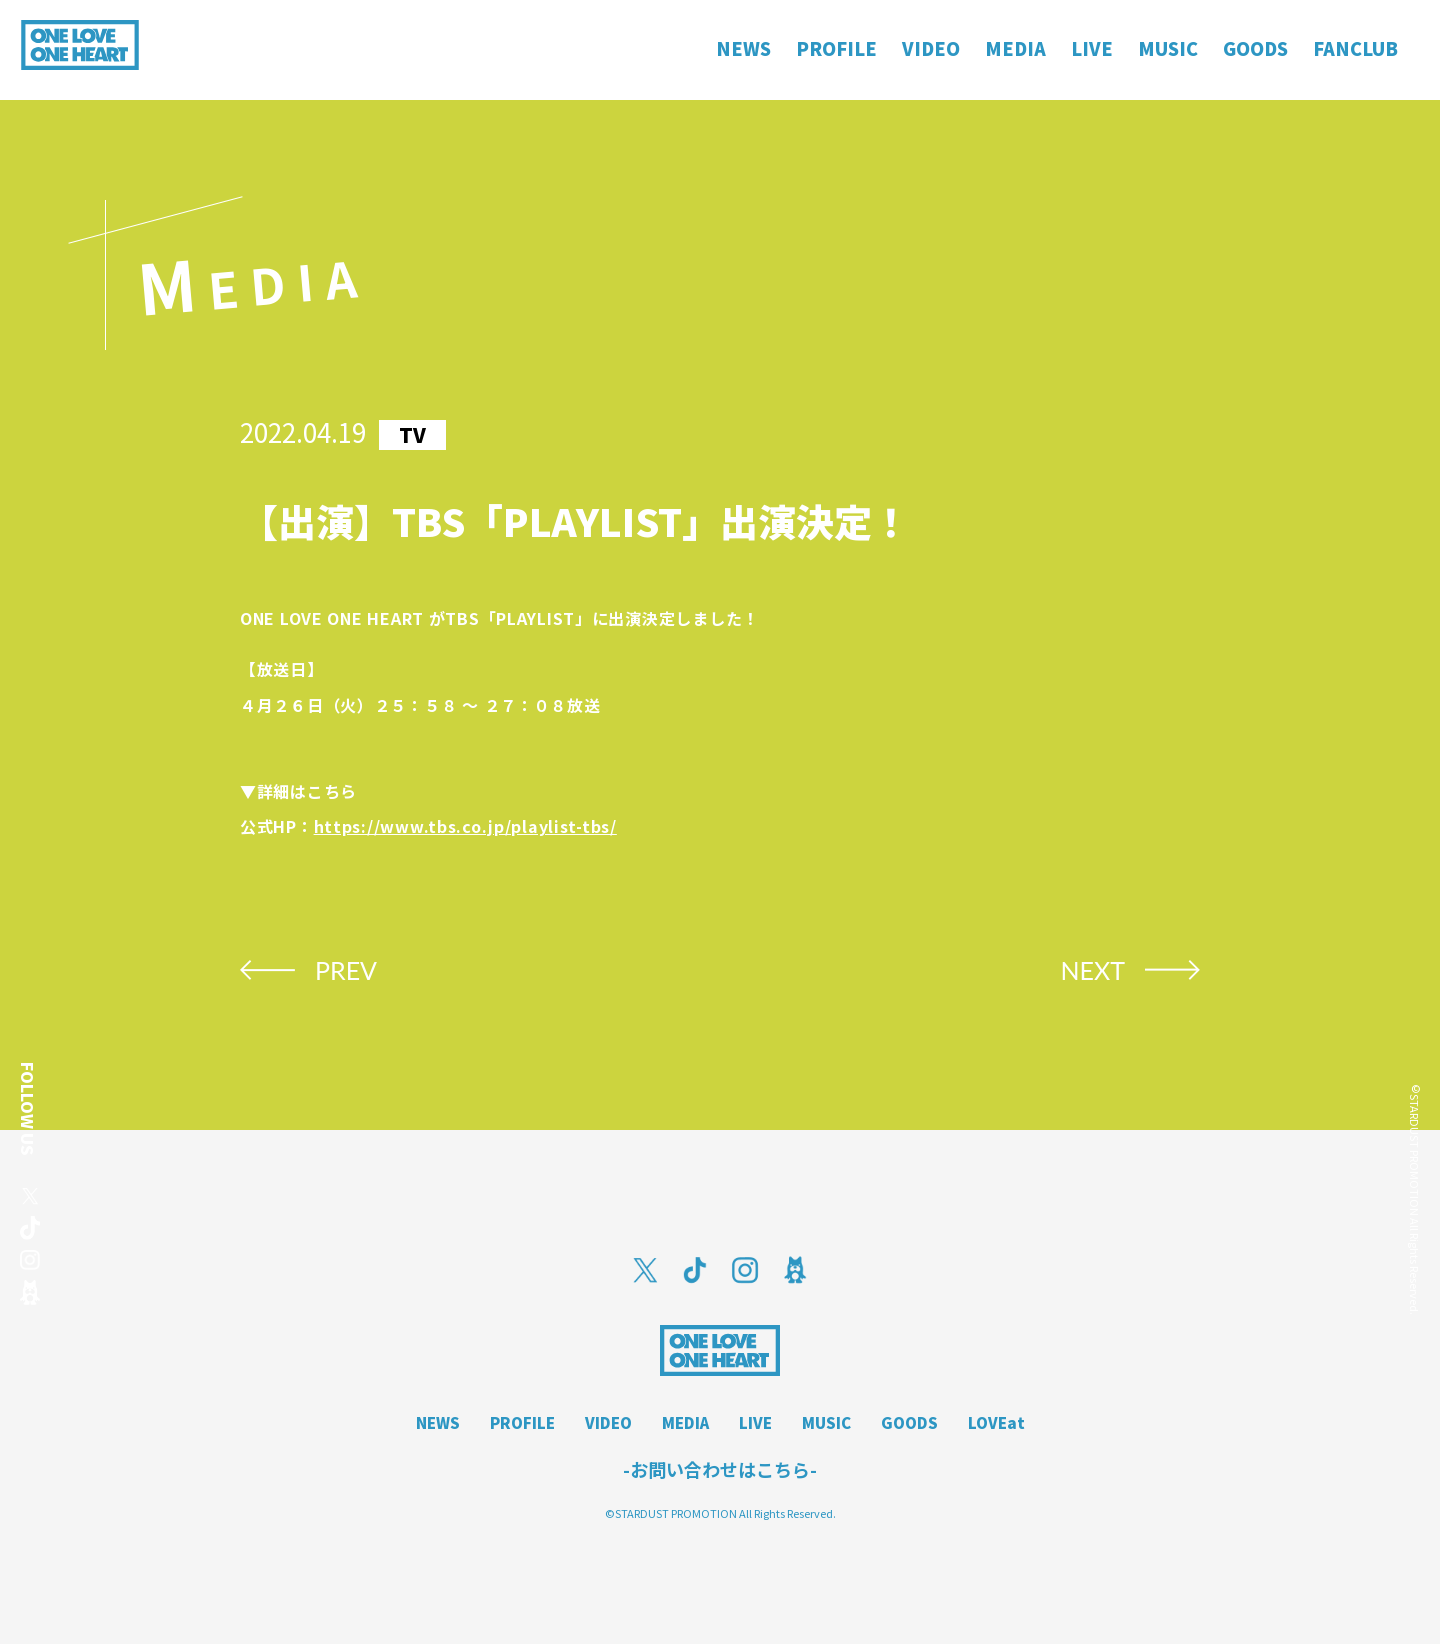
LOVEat (996, 1422)
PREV (346, 970)
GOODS (909, 1422)
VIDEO (608, 1422)
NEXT (1092, 970)
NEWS (438, 1422)
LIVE (755, 1422)
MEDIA (685, 1422)
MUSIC (826, 1422)
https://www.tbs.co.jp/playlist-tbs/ (465, 826)
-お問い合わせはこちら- (720, 1469)
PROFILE (522, 1422)
